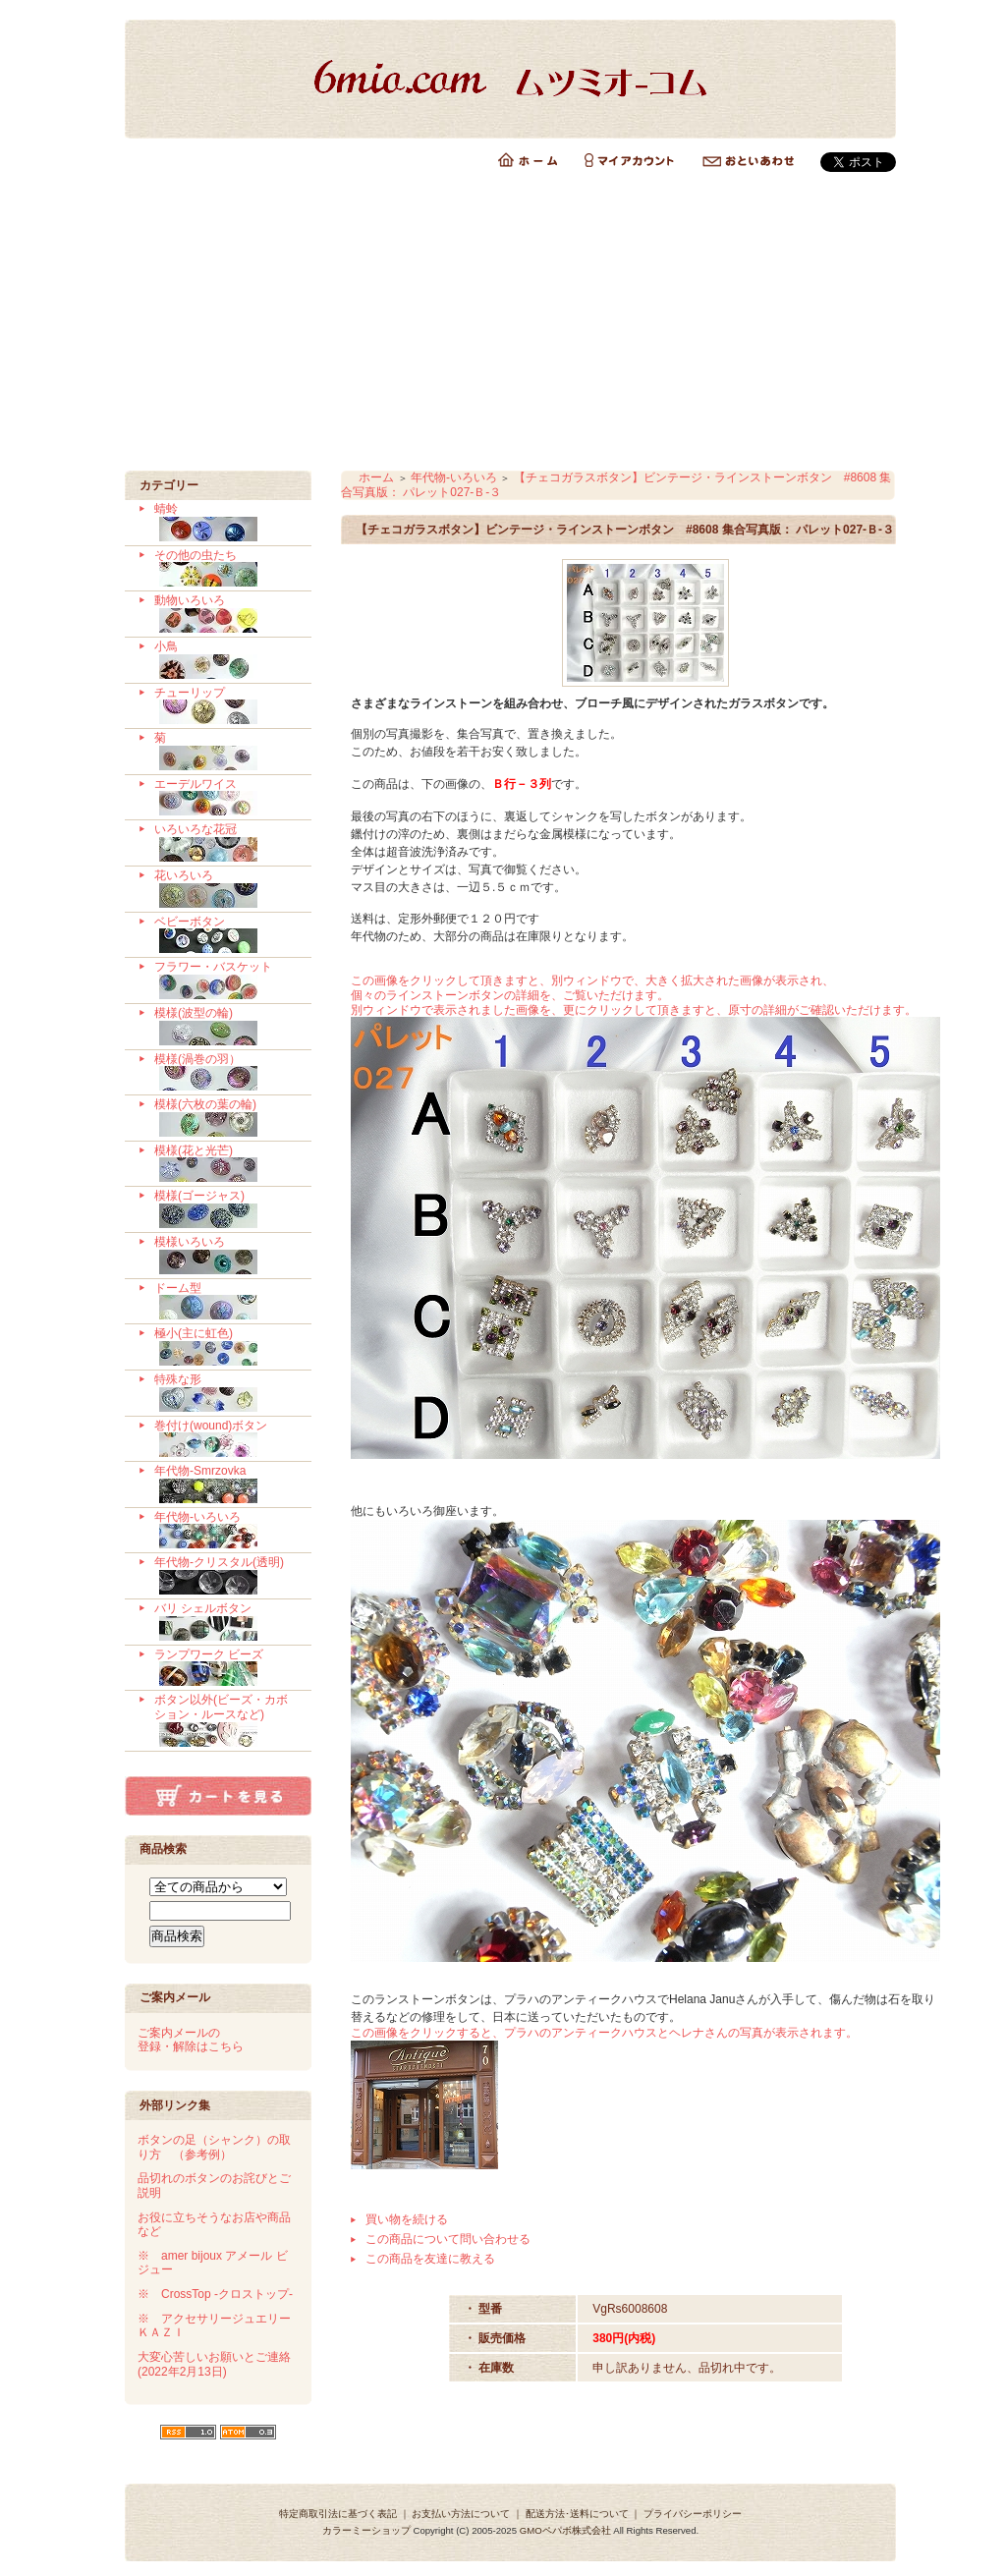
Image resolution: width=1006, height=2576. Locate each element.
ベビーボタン (225, 935)
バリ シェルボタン (225, 1622)
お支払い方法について (461, 2513)
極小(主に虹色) (225, 1347)
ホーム (376, 477)
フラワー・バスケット (225, 980)
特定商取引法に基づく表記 (338, 2513)
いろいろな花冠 (225, 843)
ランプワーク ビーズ (225, 1668)
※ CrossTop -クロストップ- (215, 2294)
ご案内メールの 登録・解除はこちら (191, 2040)
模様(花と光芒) (225, 1164)
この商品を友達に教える (430, 2259)
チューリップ (225, 706)
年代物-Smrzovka (225, 1484)
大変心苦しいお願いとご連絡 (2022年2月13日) (214, 2364)
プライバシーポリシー (692, 2513)
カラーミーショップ (366, 2530)
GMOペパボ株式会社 (565, 2530)
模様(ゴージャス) (225, 1209)
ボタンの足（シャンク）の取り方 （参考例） (214, 2147)
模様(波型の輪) (225, 1026)
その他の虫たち (225, 568)
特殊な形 (225, 1393)
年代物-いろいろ (225, 1530)
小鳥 (225, 660)
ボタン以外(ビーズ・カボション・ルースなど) (225, 1720)
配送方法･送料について (577, 2513)
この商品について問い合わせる (448, 2239)
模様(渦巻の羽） (225, 1072)
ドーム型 (225, 1301)
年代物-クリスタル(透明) (225, 1575)
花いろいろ (225, 889)
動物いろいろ (225, 614)
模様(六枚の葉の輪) (225, 1118)
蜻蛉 (225, 522)
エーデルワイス (225, 797)
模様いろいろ (225, 1255)
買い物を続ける (406, 2219)
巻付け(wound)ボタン (225, 1439)
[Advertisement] (503, 323)
